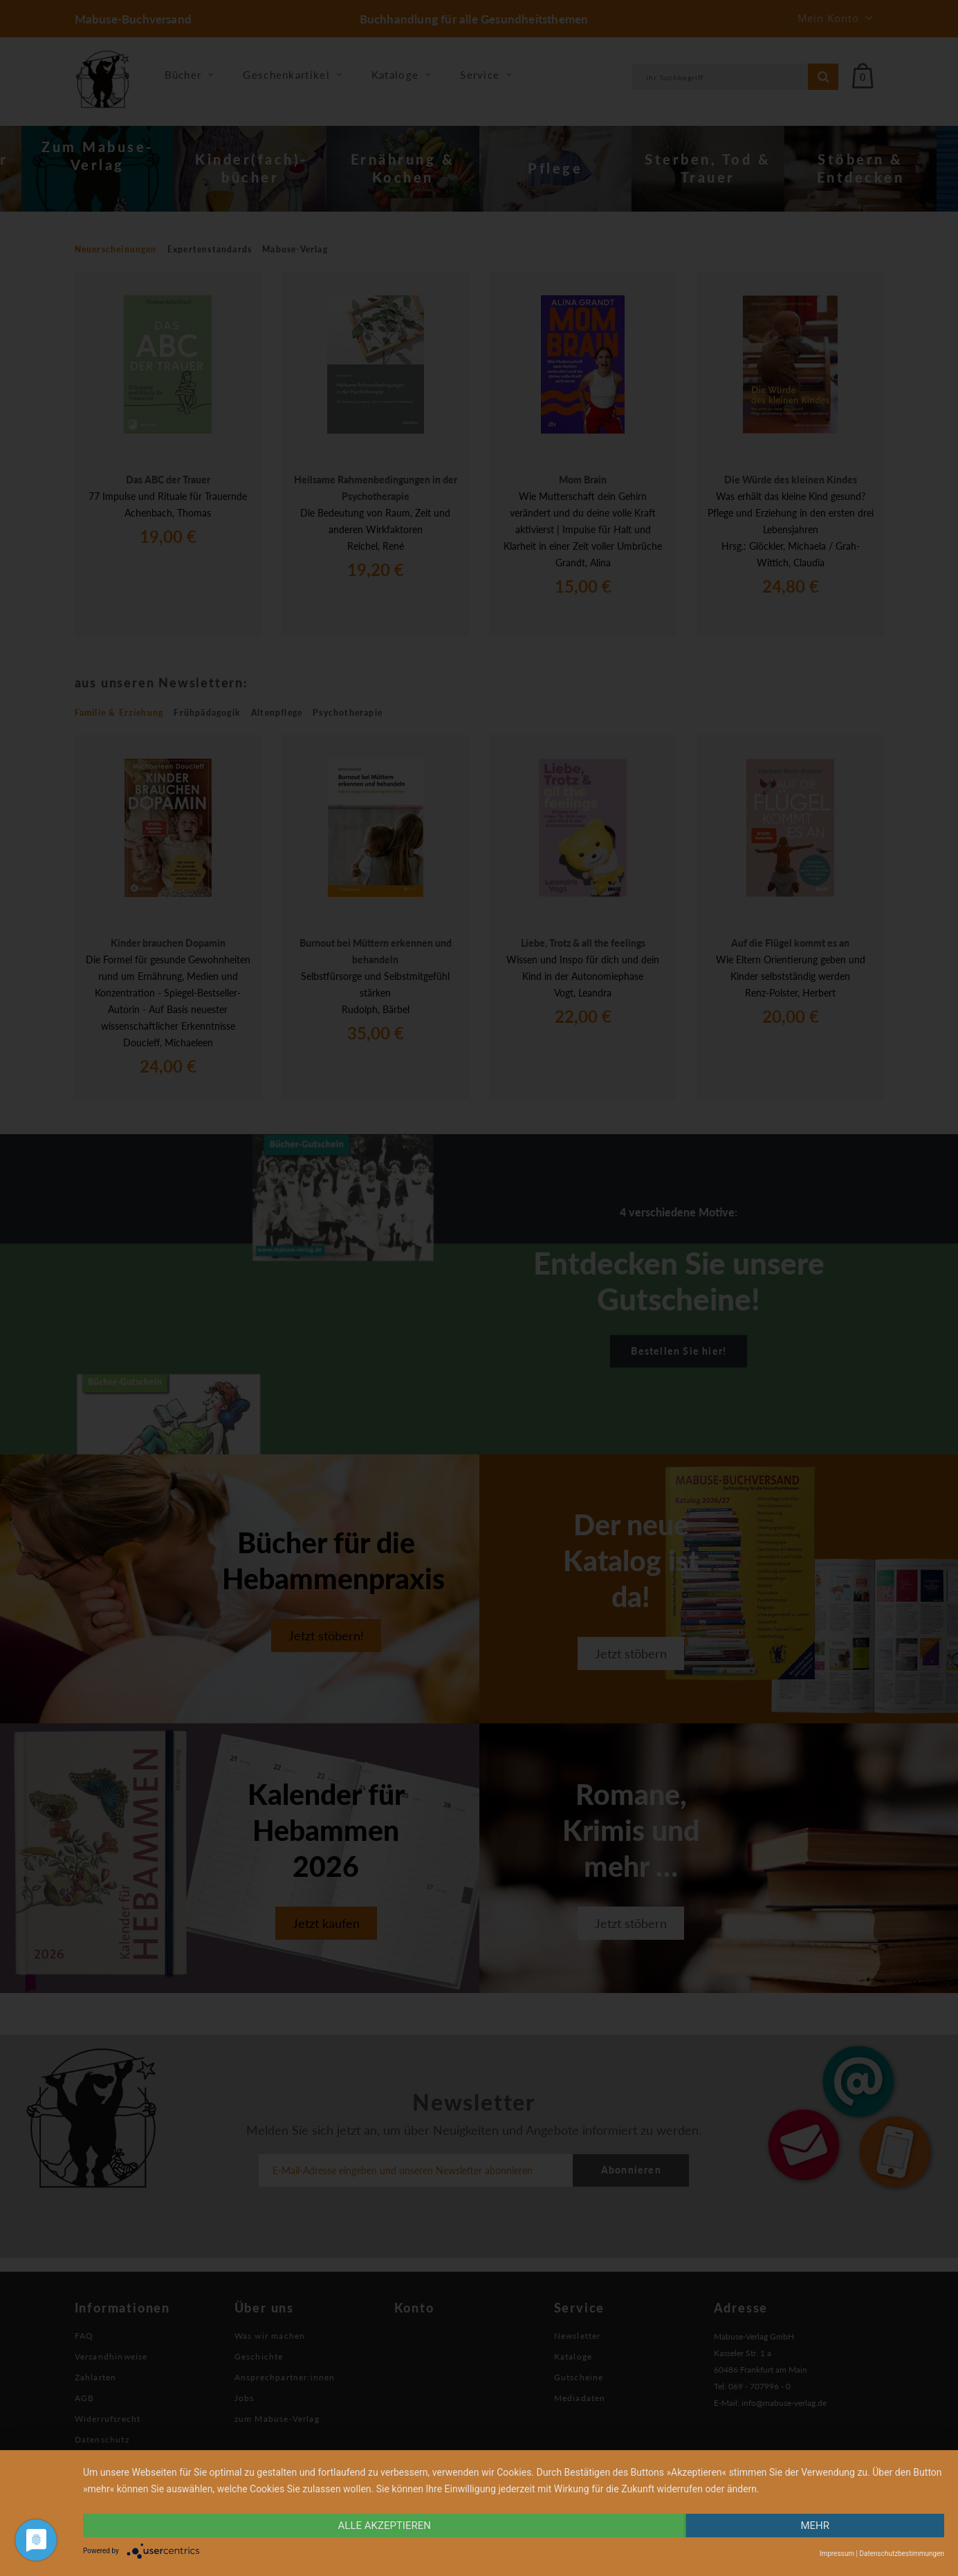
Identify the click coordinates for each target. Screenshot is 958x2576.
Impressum (837, 2553)
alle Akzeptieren (384, 2525)
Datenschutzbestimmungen (901, 2553)
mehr (814, 2525)
